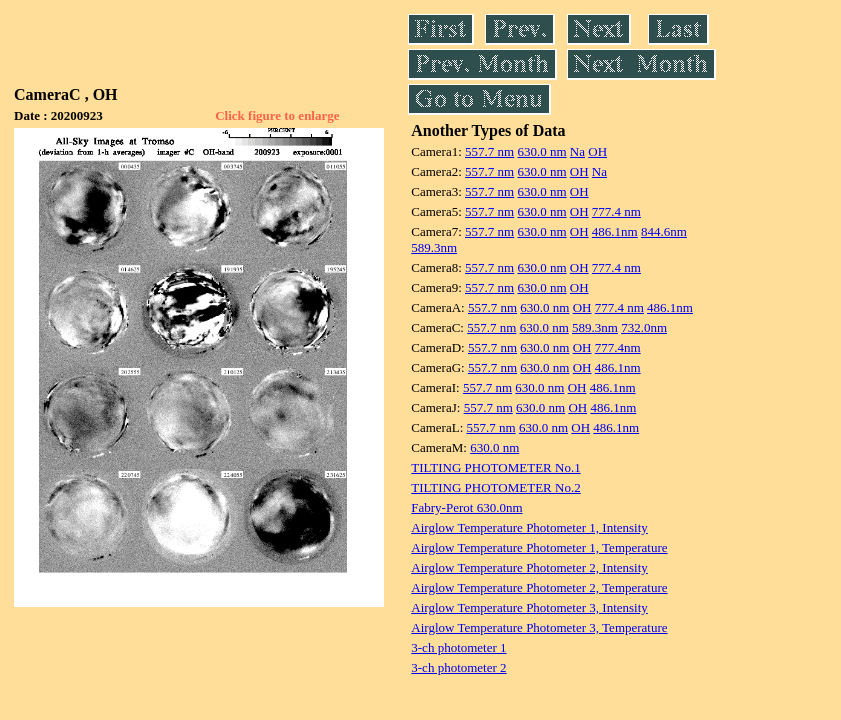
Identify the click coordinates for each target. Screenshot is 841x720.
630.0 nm (541, 151)
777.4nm (618, 347)
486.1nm (615, 231)
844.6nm (664, 231)
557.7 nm (489, 151)
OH (597, 151)
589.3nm (434, 247)
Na (577, 151)
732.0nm (644, 327)
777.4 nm (616, 211)
